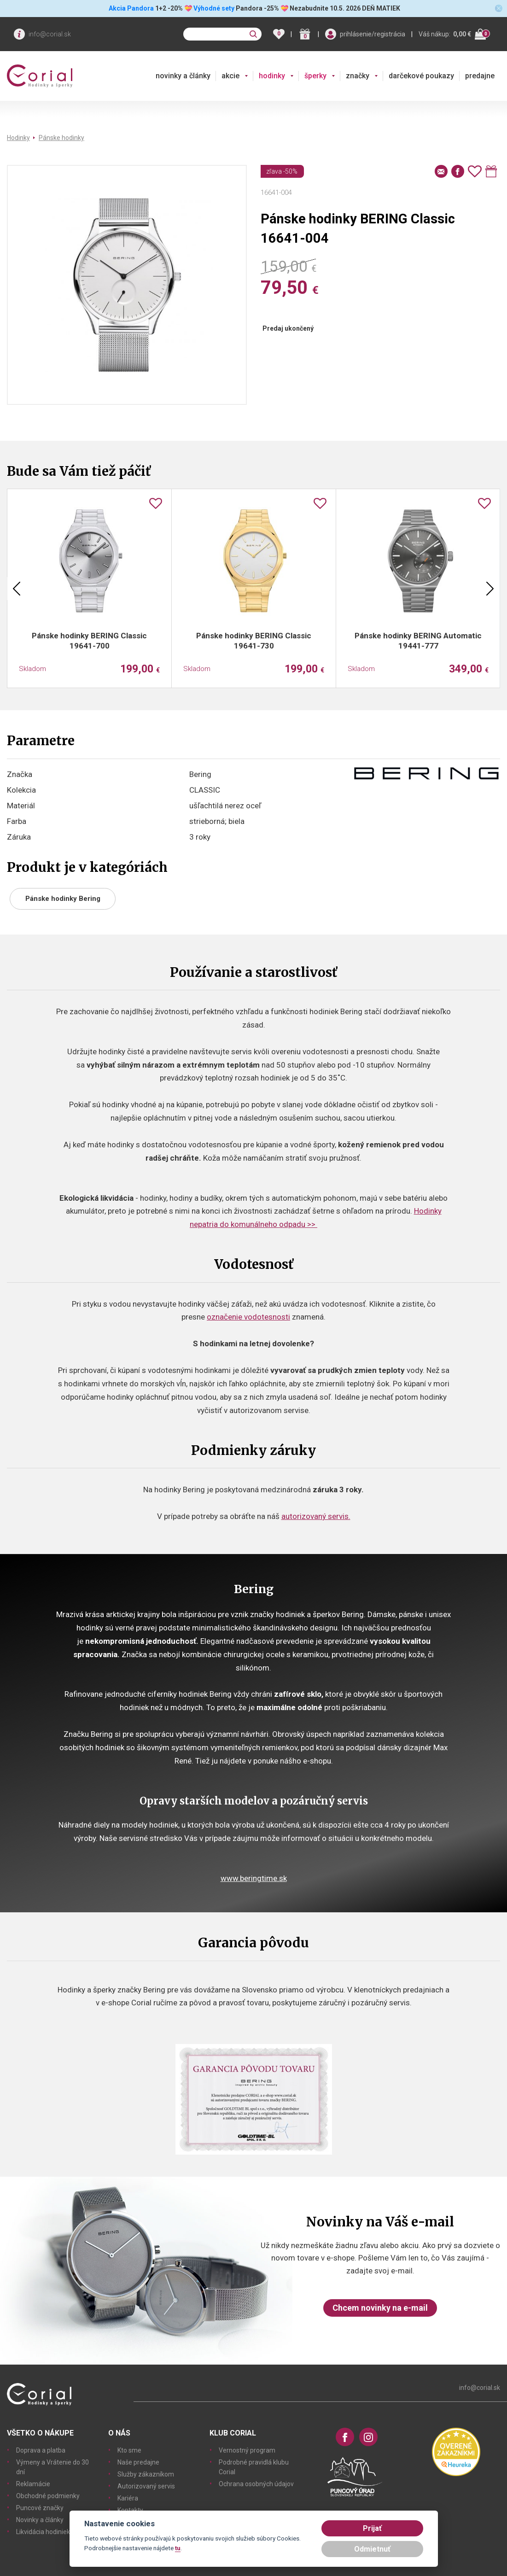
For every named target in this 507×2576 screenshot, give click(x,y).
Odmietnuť (372, 2549)
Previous (16, 588)
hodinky (272, 75)
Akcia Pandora (130, 8)
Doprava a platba (40, 2450)
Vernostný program (247, 2450)
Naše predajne (138, 2462)
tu (178, 2548)
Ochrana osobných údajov (256, 2484)
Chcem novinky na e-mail (380, 2308)
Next (490, 588)
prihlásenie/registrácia (372, 34)
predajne (480, 75)
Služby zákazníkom (145, 2474)
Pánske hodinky (61, 137)
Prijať (372, 2528)
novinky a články (183, 75)
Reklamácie (33, 2484)
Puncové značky (40, 2508)
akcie (230, 75)
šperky (315, 75)
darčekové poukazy (421, 75)
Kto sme (129, 2450)
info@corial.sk (50, 34)
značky (357, 75)
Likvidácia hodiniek (43, 2531)
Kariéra (127, 2498)
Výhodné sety (213, 8)
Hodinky (18, 137)
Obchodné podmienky (48, 2496)
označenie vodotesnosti (248, 1316)
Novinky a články (40, 2519)
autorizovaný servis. (315, 1516)
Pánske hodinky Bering (62, 898)
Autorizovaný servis (146, 2486)
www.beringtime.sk (254, 1878)
